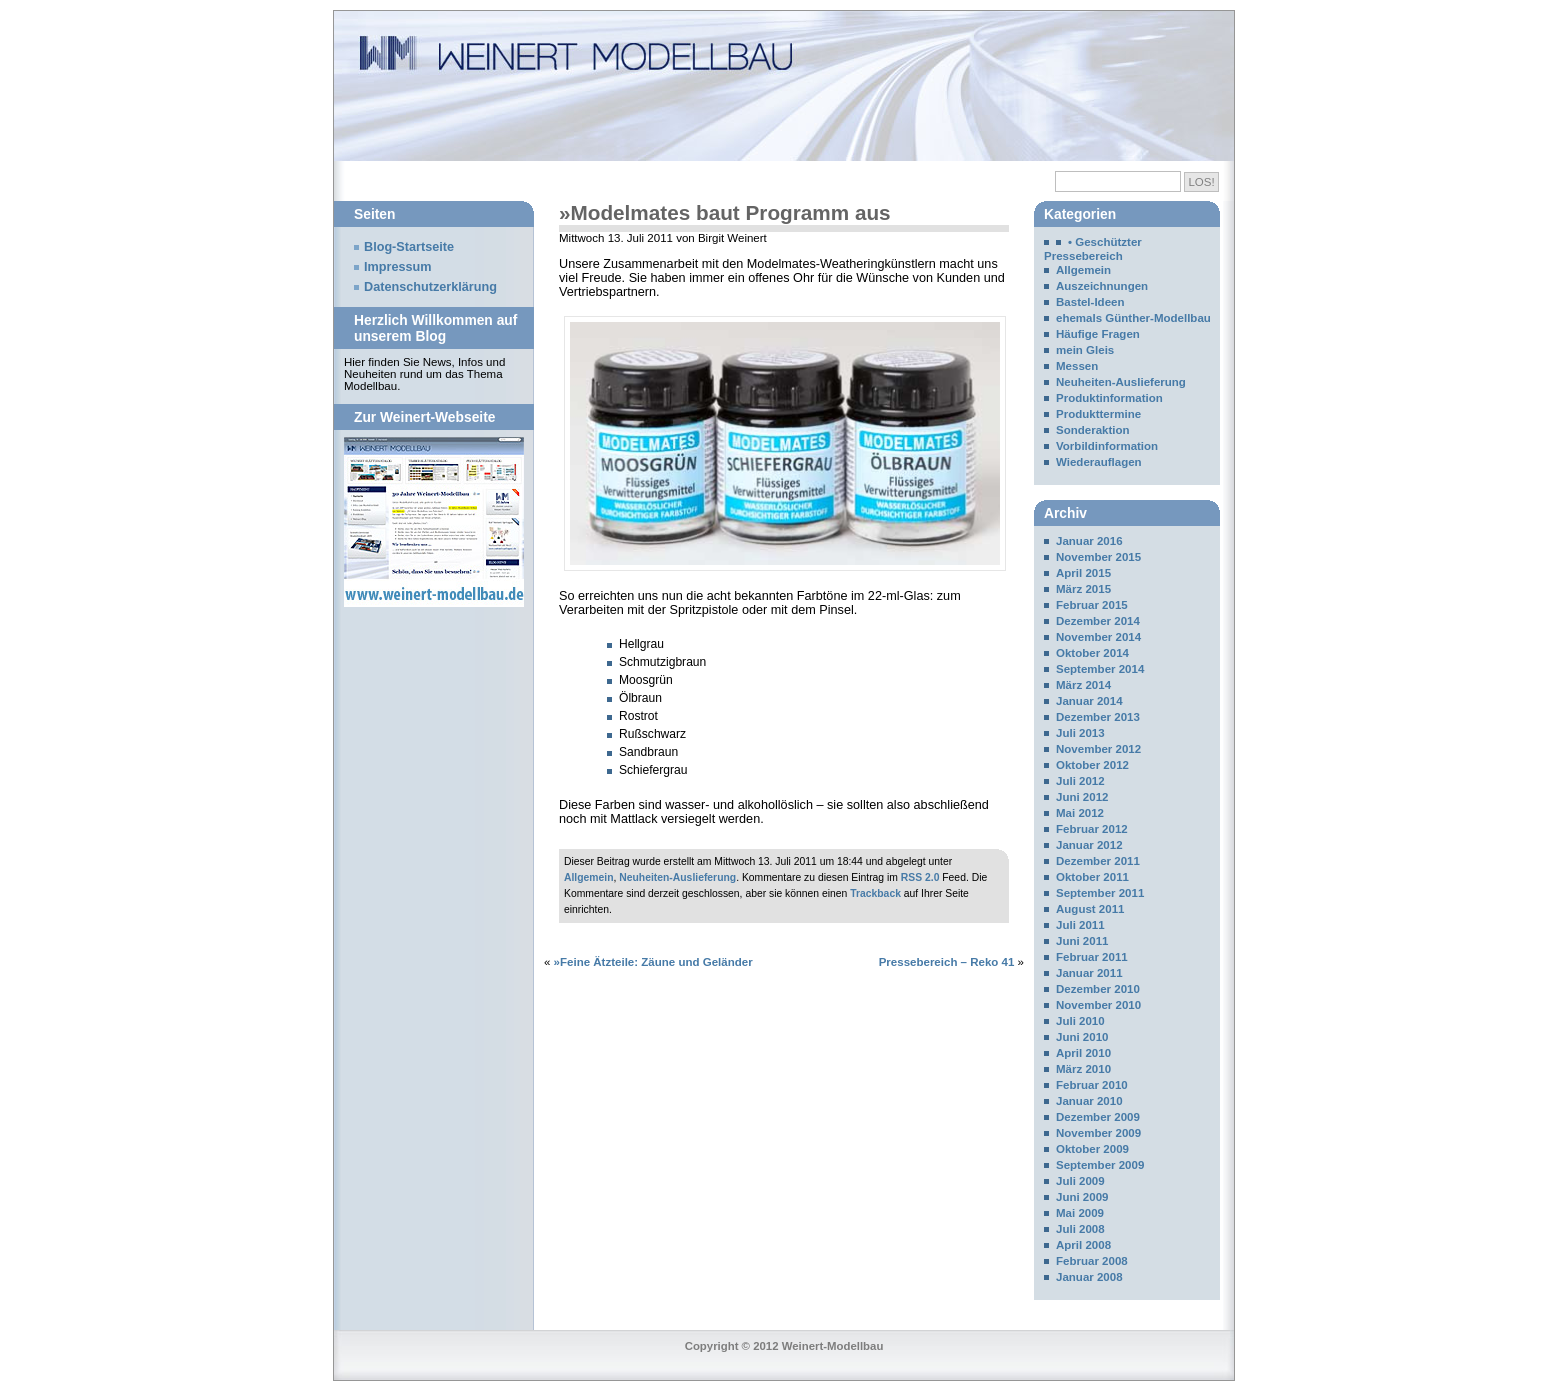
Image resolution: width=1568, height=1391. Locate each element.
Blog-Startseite (409, 247)
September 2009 (1100, 1165)
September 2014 (1100, 669)
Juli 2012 (1080, 781)
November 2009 (1098, 1133)
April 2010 (1083, 1053)
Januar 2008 (1089, 1277)
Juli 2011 (1080, 925)
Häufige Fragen (1098, 334)
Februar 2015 (1092, 605)
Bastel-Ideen (1090, 302)
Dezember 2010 (1098, 989)
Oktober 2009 (1092, 1149)
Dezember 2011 (1098, 861)
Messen (1077, 366)
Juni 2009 (1082, 1197)
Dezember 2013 (1098, 717)
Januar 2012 (1089, 845)
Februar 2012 (1092, 829)
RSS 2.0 (920, 877)
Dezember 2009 (1098, 1117)
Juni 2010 (1082, 1037)
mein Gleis (1085, 350)
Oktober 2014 (1092, 653)
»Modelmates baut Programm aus (725, 212)
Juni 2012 (1082, 797)
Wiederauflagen (1099, 462)
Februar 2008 (1092, 1261)
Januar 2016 (1089, 541)
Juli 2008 (1080, 1229)
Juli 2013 (1080, 733)
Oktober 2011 (1092, 877)
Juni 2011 (1082, 941)
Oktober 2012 (1092, 765)
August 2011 (1090, 909)
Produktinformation (1109, 398)
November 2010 (1098, 1005)
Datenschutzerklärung (430, 287)
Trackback (875, 893)
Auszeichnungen (1102, 286)
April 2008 (1083, 1245)
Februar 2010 (1092, 1085)
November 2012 (1098, 749)
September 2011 (1100, 893)
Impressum (398, 267)
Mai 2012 (1080, 813)
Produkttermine (1098, 414)
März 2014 (1083, 685)
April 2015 (1083, 573)
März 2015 (1083, 589)
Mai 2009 (1080, 1213)
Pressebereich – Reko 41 (947, 962)
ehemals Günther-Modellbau (1133, 318)
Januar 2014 (1089, 701)
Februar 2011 (1092, 957)
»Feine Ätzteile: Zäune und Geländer (653, 962)
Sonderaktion (1093, 430)
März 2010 (1083, 1069)
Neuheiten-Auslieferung (677, 877)
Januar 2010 (1089, 1101)
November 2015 (1098, 557)
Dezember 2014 (1098, 621)
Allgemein (589, 877)
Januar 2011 (1089, 973)
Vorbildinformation (1107, 446)
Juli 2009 (1080, 1181)
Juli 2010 (1080, 1021)
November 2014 (1098, 637)
